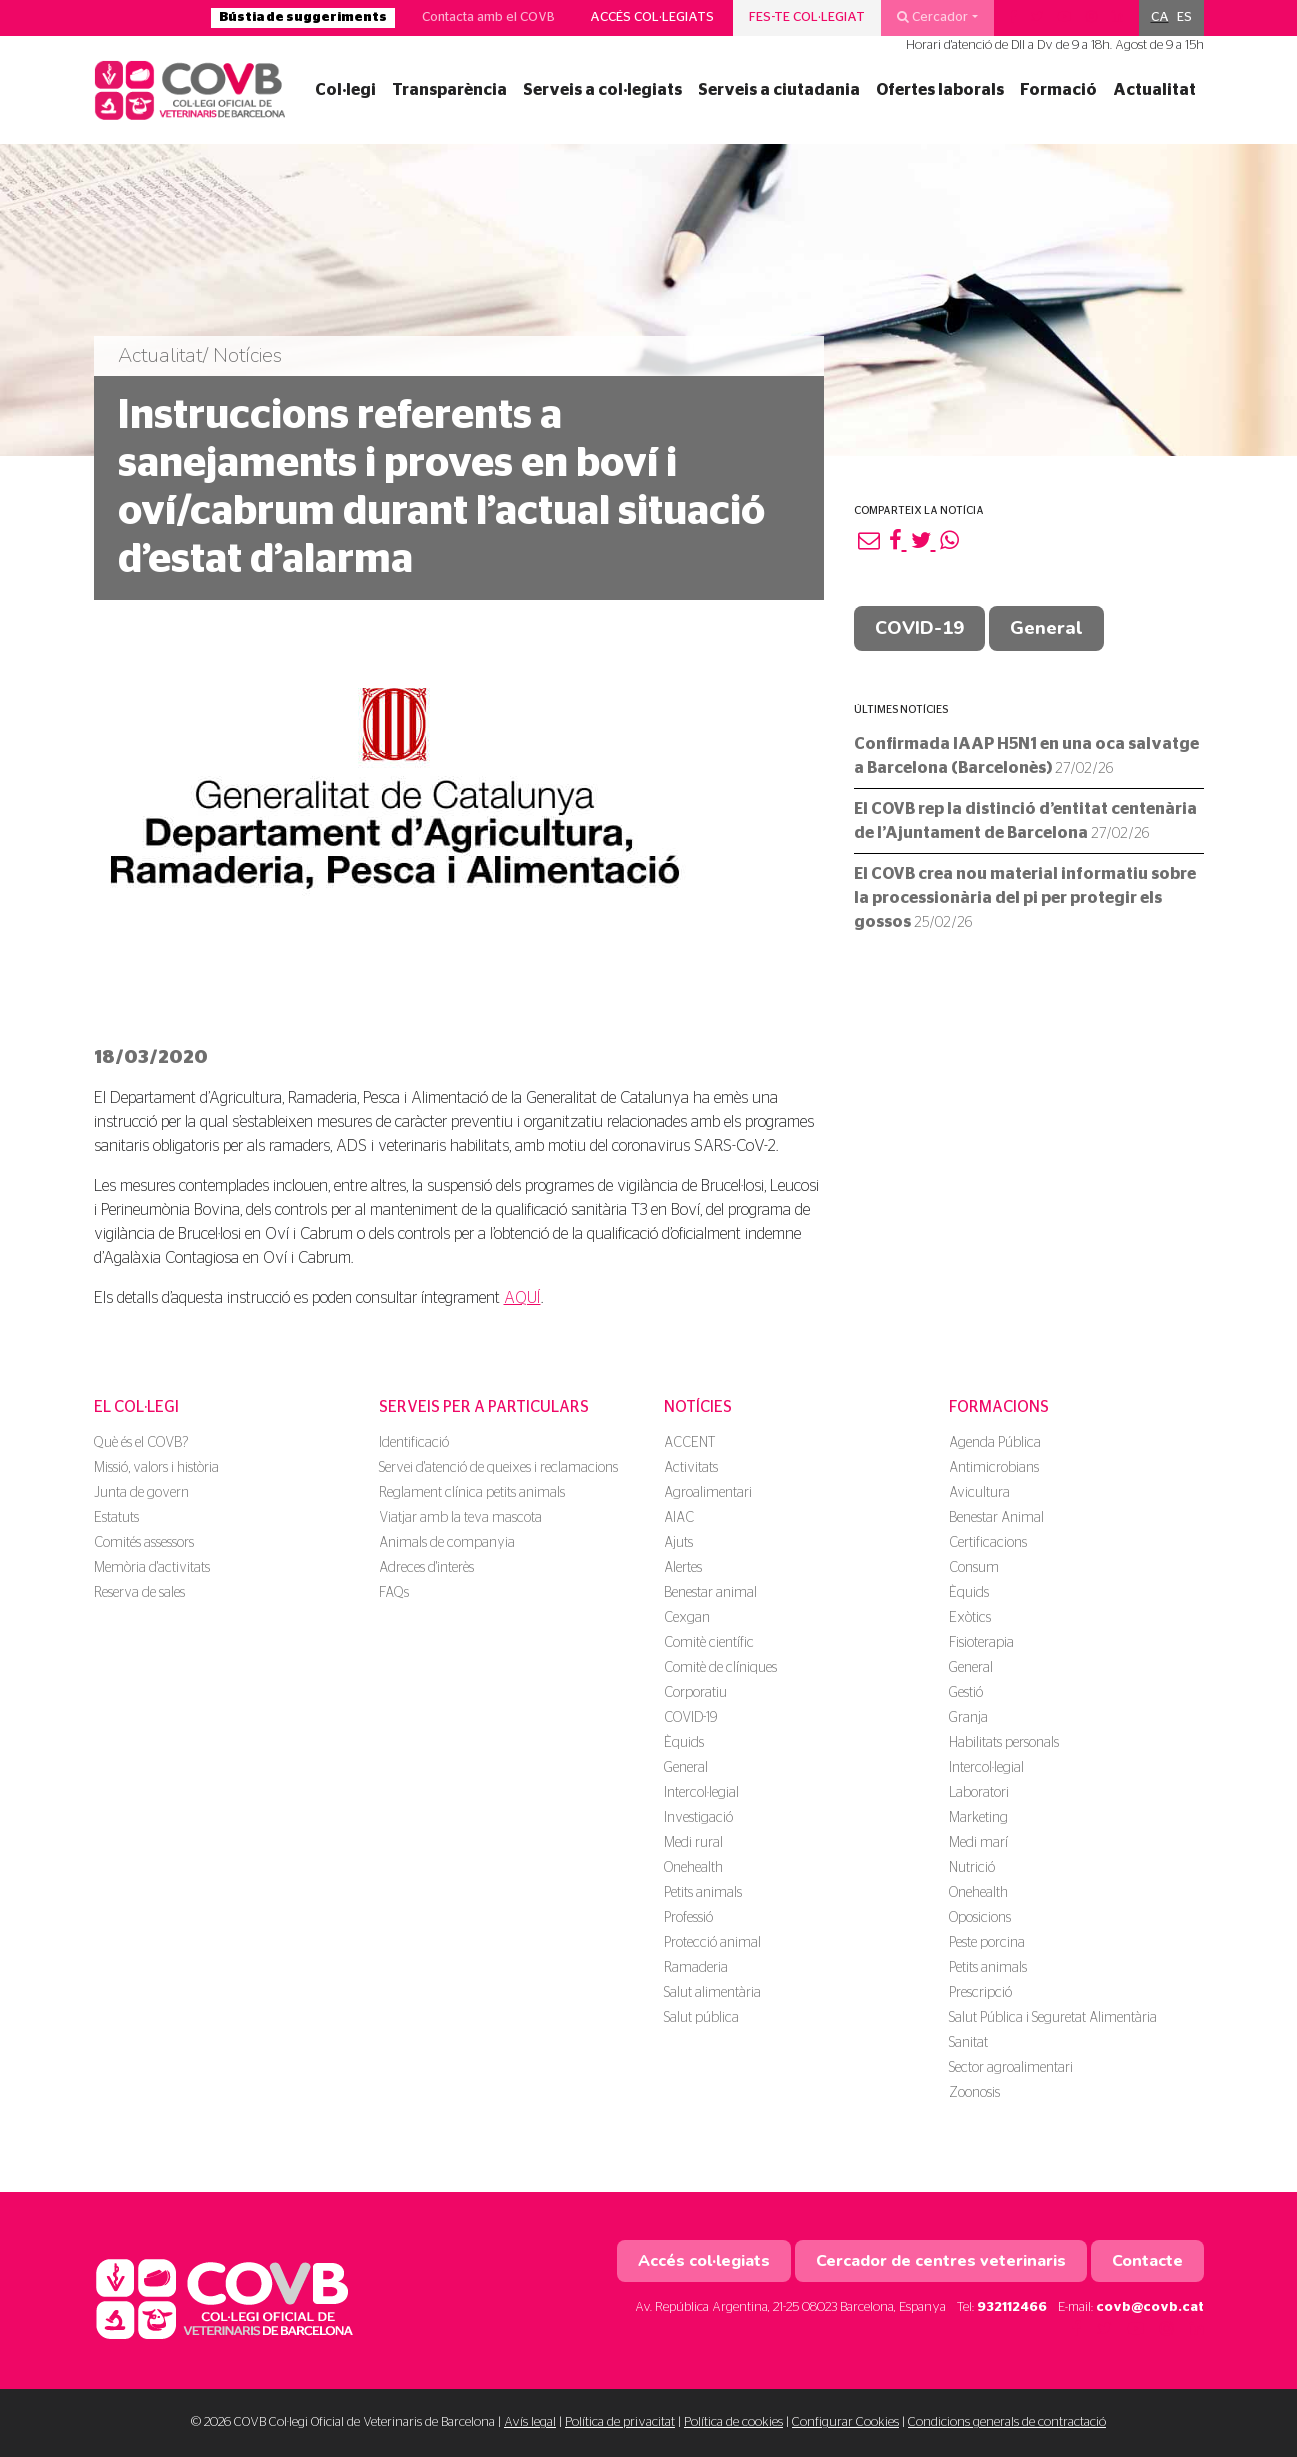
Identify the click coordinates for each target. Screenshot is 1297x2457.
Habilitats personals (1004, 1743)
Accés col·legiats (652, 17)
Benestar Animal (996, 1518)
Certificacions (988, 1543)
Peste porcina (987, 1943)
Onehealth (693, 1868)
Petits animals (703, 1893)
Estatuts (116, 1518)
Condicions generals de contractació (1007, 2422)
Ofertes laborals (940, 90)
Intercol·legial (701, 1793)
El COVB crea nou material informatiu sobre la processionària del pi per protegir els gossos (1025, 898)
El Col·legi (136, 1407)
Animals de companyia (447, 1543)
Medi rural (693, 1843)
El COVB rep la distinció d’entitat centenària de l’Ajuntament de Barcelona (1025, 821)
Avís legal (530, 2422)
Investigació (698, 1818)
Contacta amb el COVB (488, 17)
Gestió (966, 1693)
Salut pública (701, 2018)
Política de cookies (733, 2422)
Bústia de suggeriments (303, 17)
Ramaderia (696, 1968)
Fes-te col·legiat (807, 17)
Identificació (414, 1443)
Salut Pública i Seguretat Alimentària (1053, 2018)
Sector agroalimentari (1011, 2068)
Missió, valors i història (156, 1468)
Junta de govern (141, 1493)
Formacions (999, 1407)
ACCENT (689, 1443)
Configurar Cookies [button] (845, 2422)
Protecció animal (712, 1943)
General (1046, 628)
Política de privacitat (620, 2422)
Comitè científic (709, 1643)
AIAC (679, 1518)
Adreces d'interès (426, 1568)
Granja (968, 1718)
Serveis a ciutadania (779, 90)
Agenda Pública (995, 1443)
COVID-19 (919, 628)
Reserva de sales (139, 1593)
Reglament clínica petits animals (472, 1493)
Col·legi (345, 90)
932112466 (1012, 2307)
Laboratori (979, 1793)
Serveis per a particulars (484, 1407)
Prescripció (980, 1993)
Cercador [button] (932, 17)
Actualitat (1154, 90)
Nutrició (972, 1868)
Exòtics (970, 1618)
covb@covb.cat (1150, 2307)
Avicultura (979, 1493)
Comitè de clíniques (720, 1668)
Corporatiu (695, 1693)
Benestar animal (710, 1593)
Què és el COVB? (141, 1443)
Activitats (691, 1468)
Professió (688, 1918)
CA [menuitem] (1160, 17)
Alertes (683, 1568)
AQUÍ (522, 1298)
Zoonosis (974, 2093)
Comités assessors (144, 1543)
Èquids (684, 1743)
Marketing (978, 1818)
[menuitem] (1160, 18)
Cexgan (687, 1618)
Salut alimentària (712, 1993)
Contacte (1147, 2261)
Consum (974, 1568)
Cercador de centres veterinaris (941, 2261)
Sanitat (968, 2043)
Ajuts (678, 1543)
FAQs (394, 1593)
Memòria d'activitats (152, 1568)
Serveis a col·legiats (602, 90)
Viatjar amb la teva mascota (460, 1518)
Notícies (698, 1407)
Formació (1058, 90)
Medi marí (978, 1843)
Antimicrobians (994, 1468)
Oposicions (980, 1918)
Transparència (449, 90)
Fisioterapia (981, 1643)
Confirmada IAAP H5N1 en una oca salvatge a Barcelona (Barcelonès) (1026, 756)
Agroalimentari (708, 1493)
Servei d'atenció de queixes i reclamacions (498, 1468)
